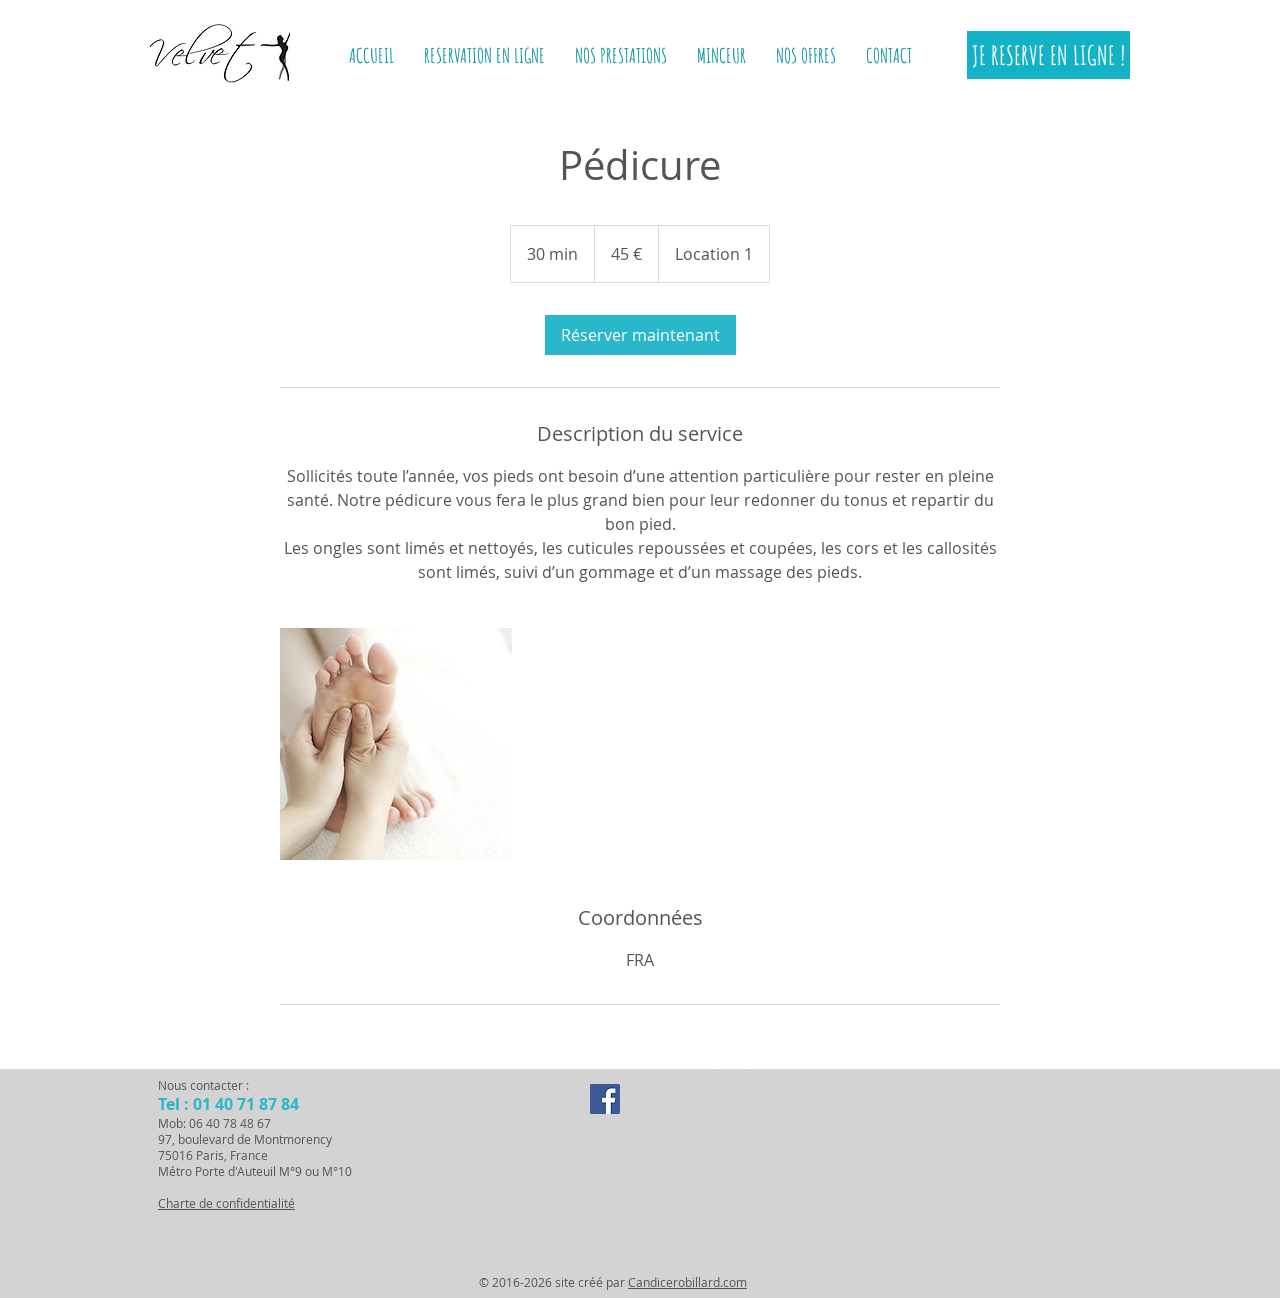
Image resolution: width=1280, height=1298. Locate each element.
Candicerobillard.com (687, 1282)
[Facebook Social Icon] (605, 1099)
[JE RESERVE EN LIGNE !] (1048, 55)
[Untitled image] (396, 744)
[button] (721, 55)
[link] (640, 335)
